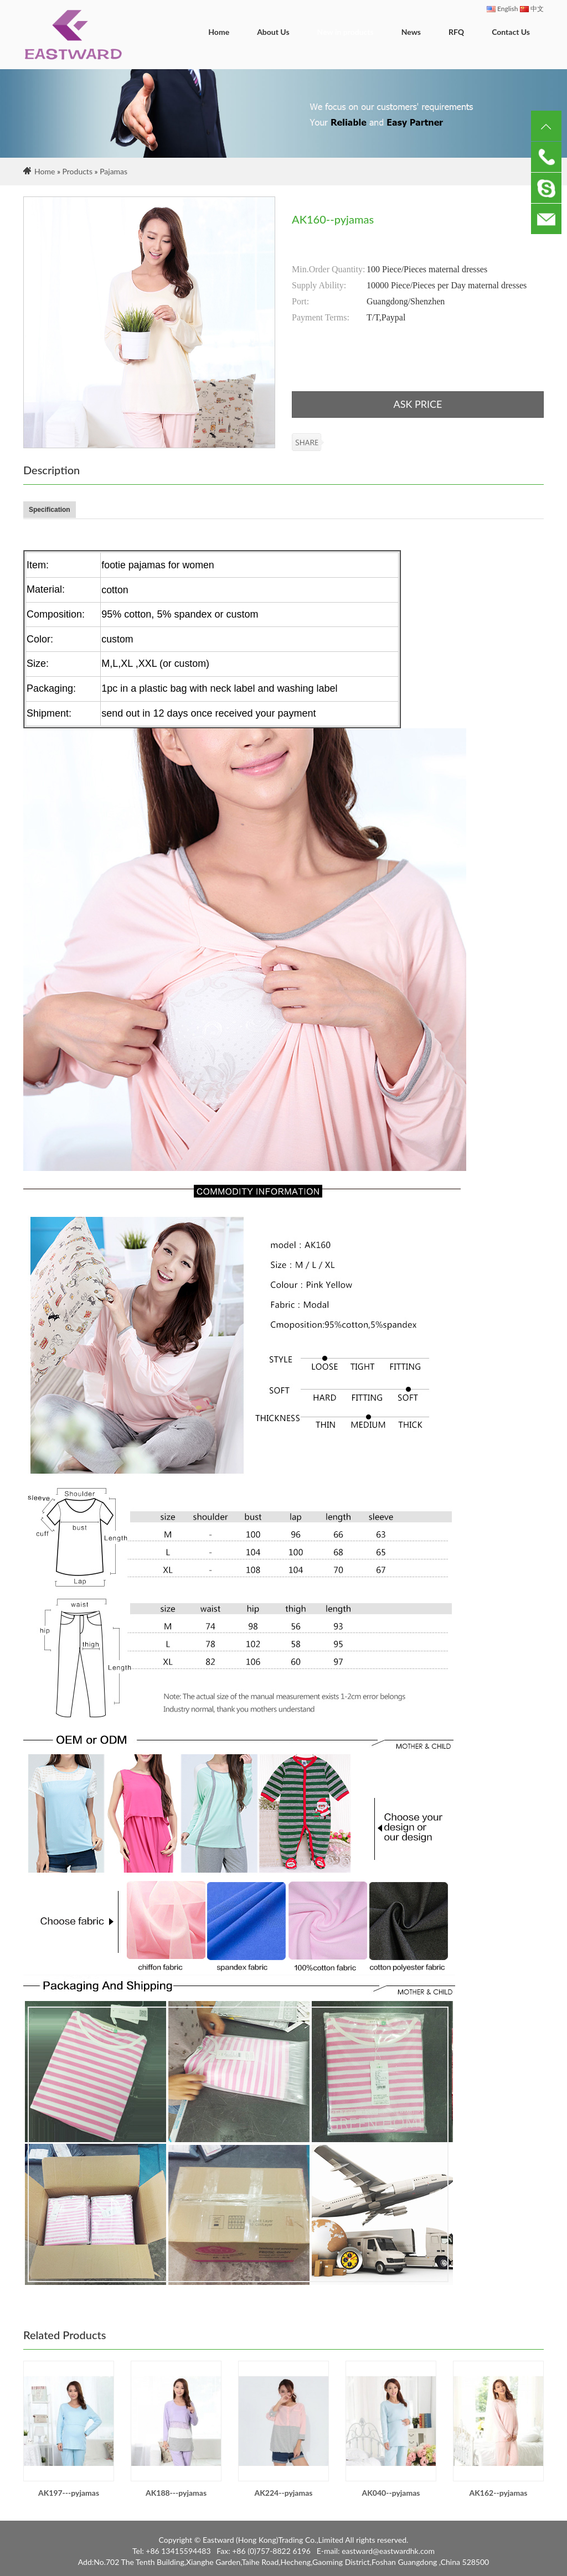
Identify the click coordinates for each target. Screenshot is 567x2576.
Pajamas (113, 171)
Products (77, 171)
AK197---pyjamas (68, 2492)
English (502, 8)
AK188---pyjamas (176, 2492)
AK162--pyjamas (499, 2492)
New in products (345, 32)
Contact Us (511, 32)
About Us (273, 32)
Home (218, 32)
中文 (532, 8)
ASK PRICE (417, 404)
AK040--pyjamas (391, 2492)
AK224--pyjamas (284, 2492)
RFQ (456, 32)
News (411, 32)
